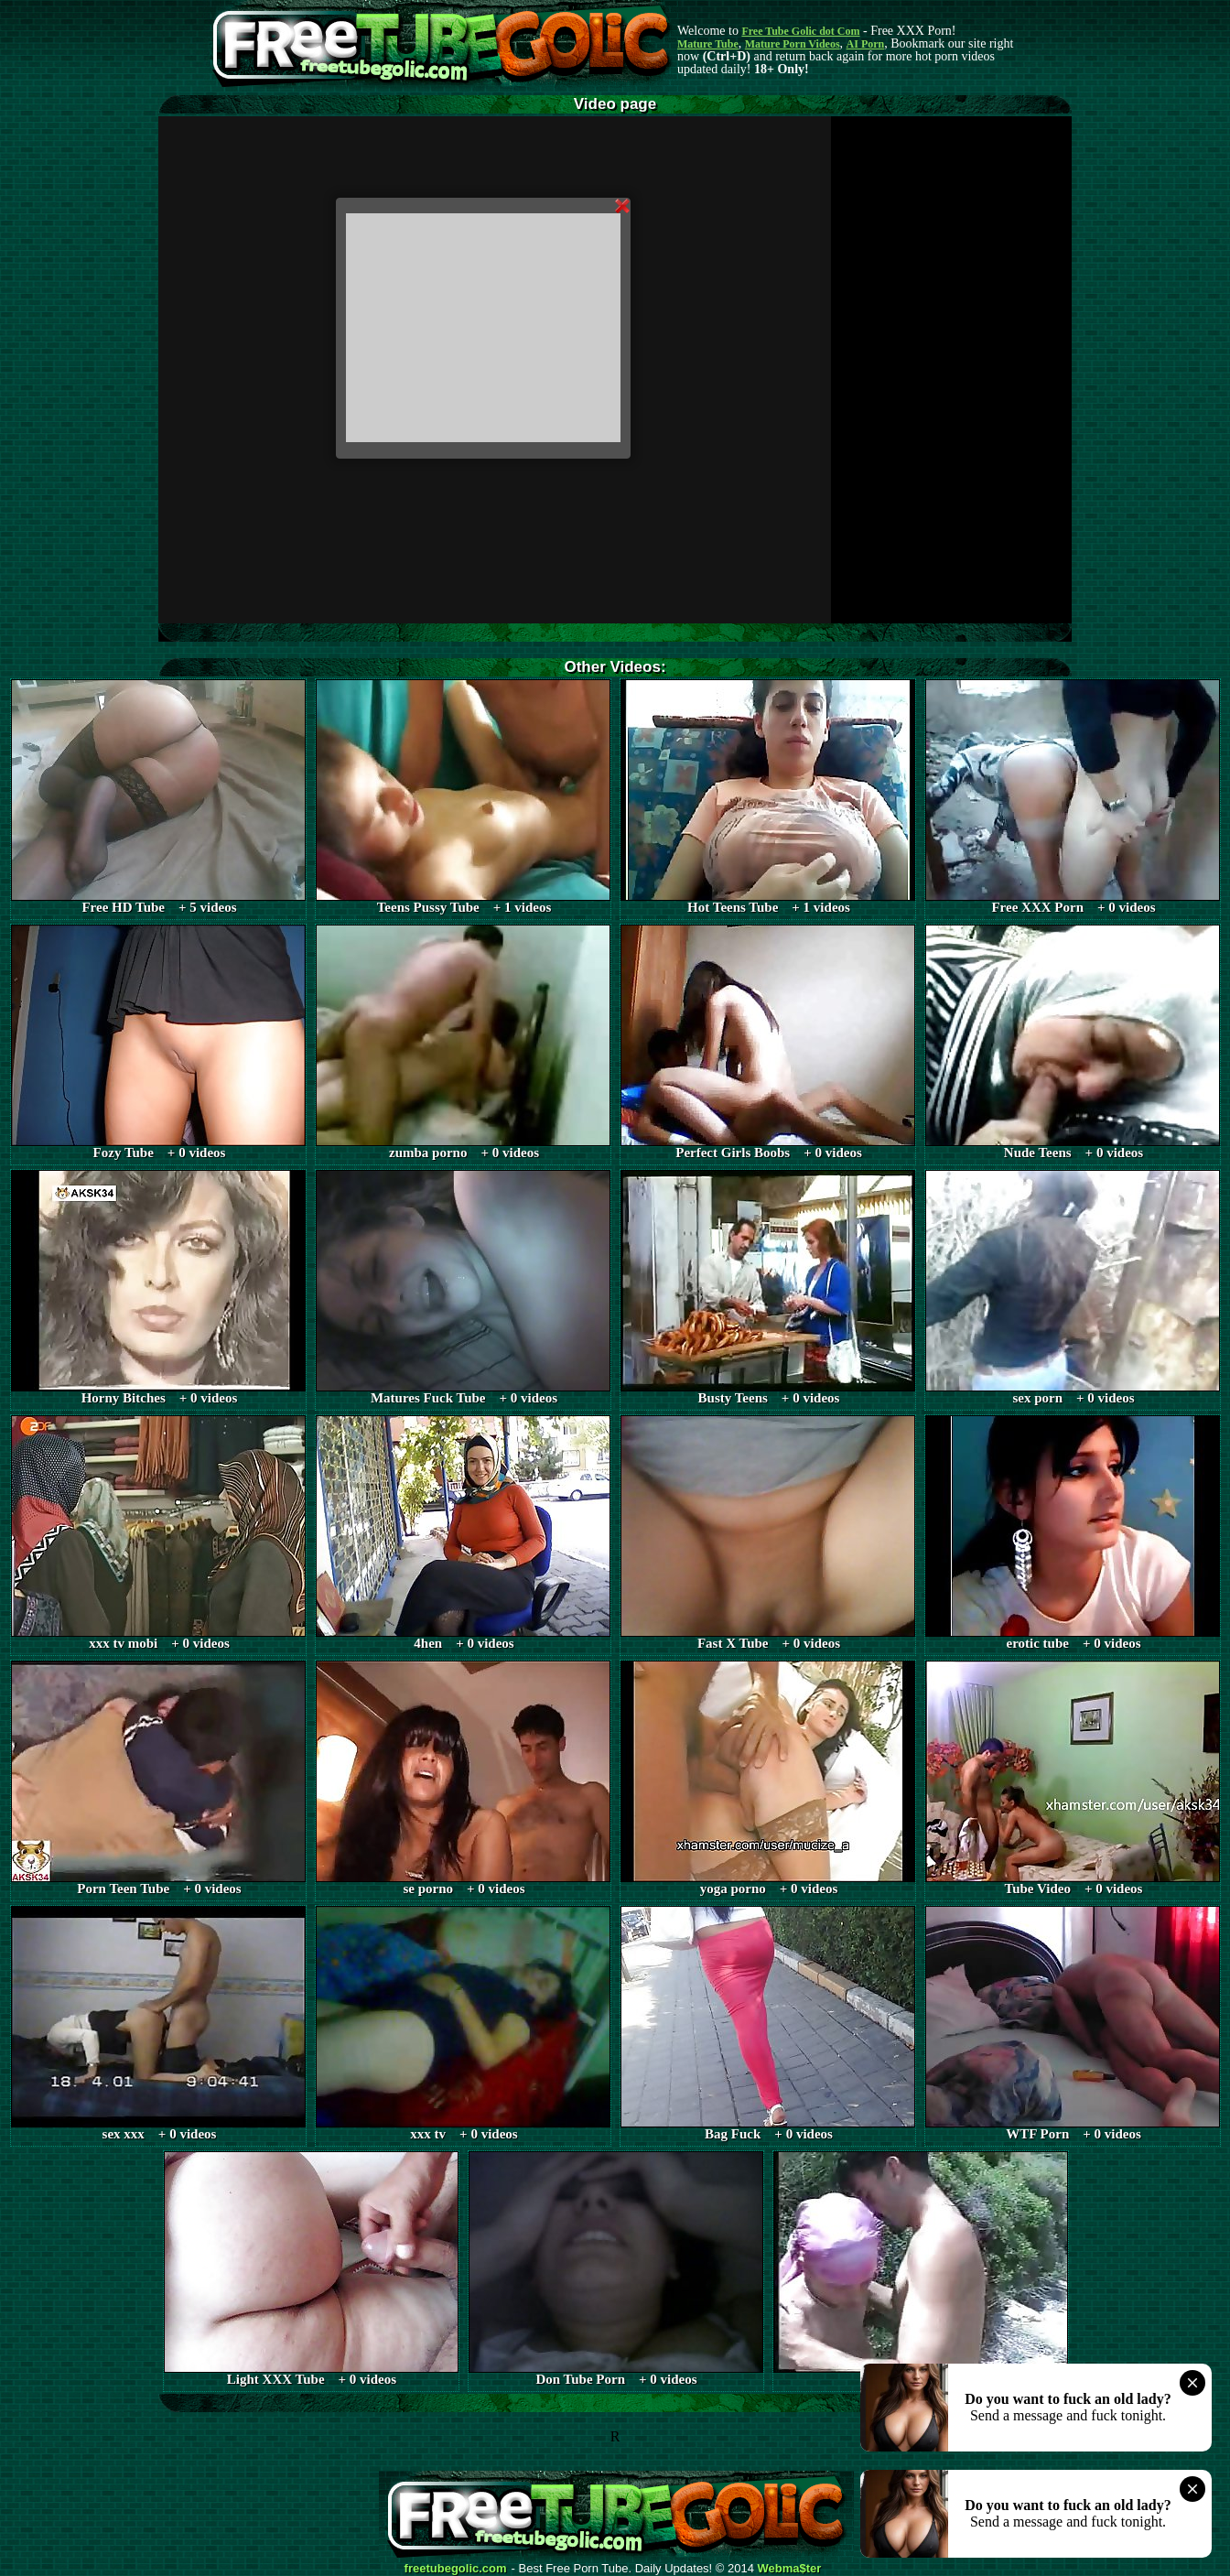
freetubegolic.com (456, 2568)
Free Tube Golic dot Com (800, 31)
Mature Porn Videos (792, 44)
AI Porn (866, 44)
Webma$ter (790, 2568)
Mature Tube (708, 44)
